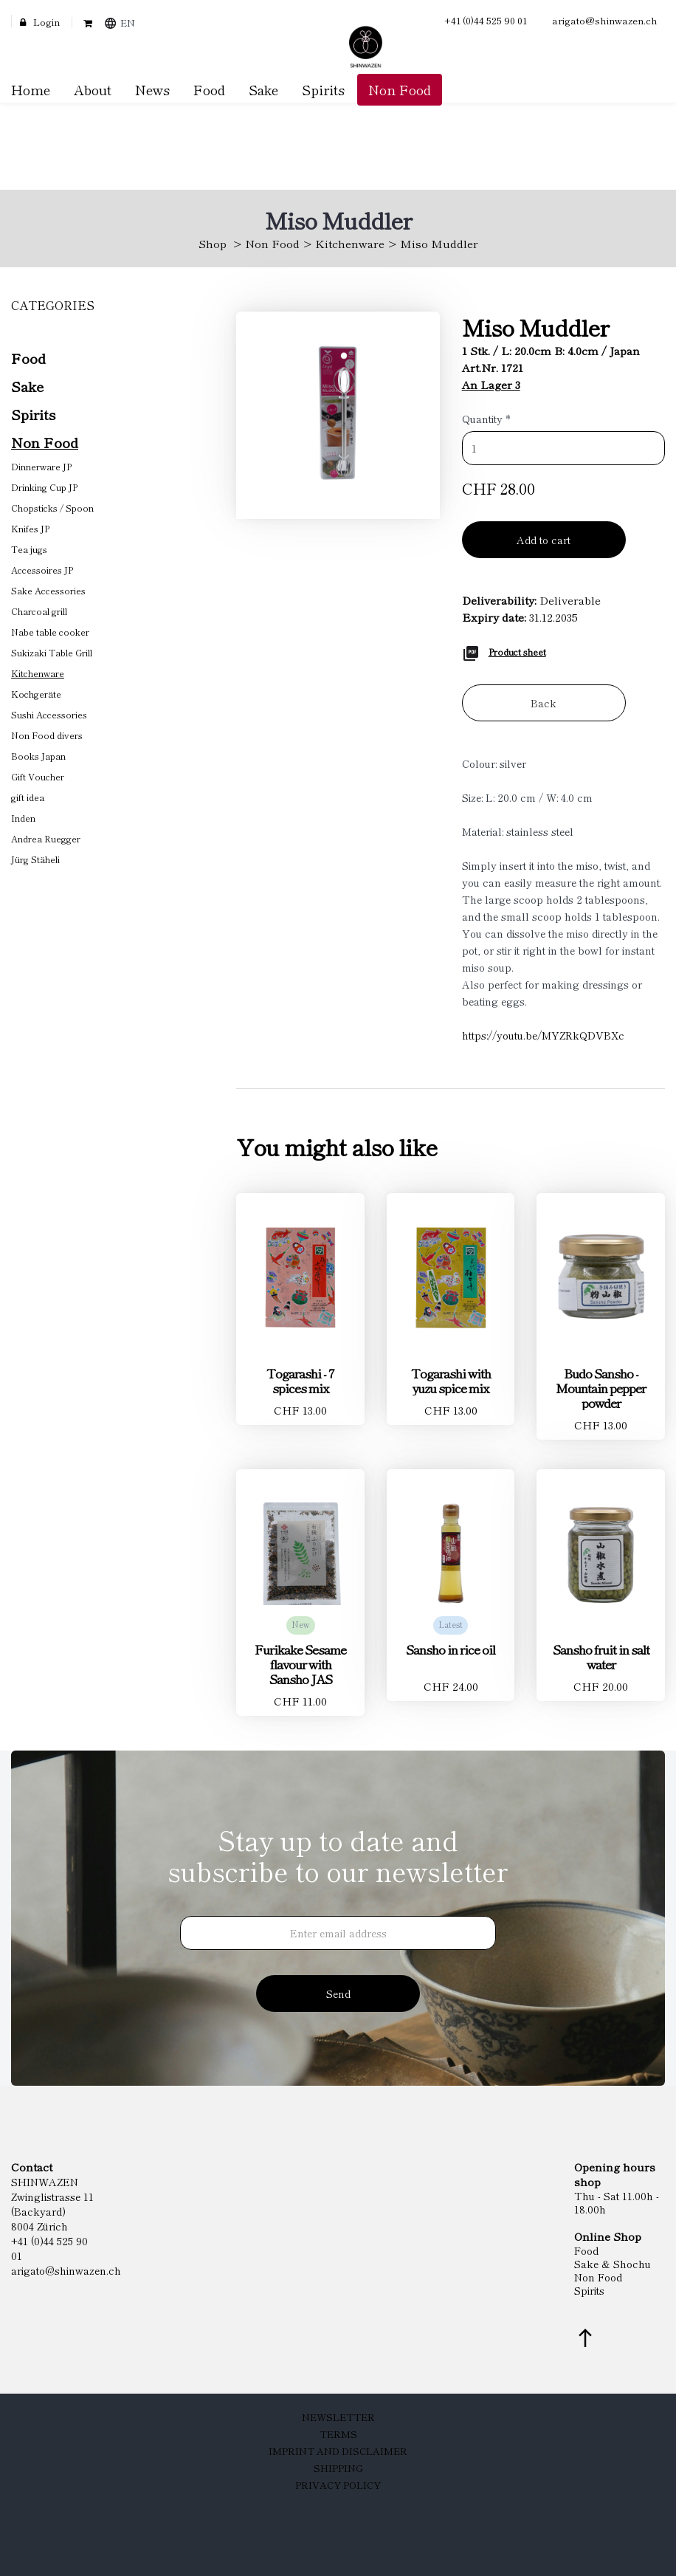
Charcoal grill (39, 611)
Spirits (33, 414)
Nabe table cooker (50, 631)
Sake (27, 386)
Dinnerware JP (41, 466)
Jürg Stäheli (35, 859)
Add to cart (543, 539)
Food (28, 358)
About (92, 89)
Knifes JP (30, 528)
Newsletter (338, 2417)
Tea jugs (29, 549)
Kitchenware (349, 243)
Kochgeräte (36, 693)
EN (127, 22)
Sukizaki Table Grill (51, 652)
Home (30, 89)
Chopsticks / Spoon (52, 507)
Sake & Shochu (612, 2263)
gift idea (27, 797)
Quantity (486, 418)
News (152, 89)
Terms (338, 2434)
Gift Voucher (37, 776)
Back (543, 702)
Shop (213, 243)
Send (338, 1993)
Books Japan (38, 755)
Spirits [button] (323, 89)
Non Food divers (47, 735)
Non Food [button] (399, 89)
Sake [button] (263, 89)
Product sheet (517, 651)
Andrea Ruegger (45, 838)
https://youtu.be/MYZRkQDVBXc (543, 1035)
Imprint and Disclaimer (338, 2451)
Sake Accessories (48, 590)
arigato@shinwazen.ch (605, 20)
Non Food (272, 243)
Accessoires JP (42, 569)
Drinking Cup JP (44, 487)
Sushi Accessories (49, 714)
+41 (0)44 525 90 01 (485, 20)
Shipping (338, 2468)
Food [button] (209, 89)
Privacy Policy (338, 2485)
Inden (23, 817)
